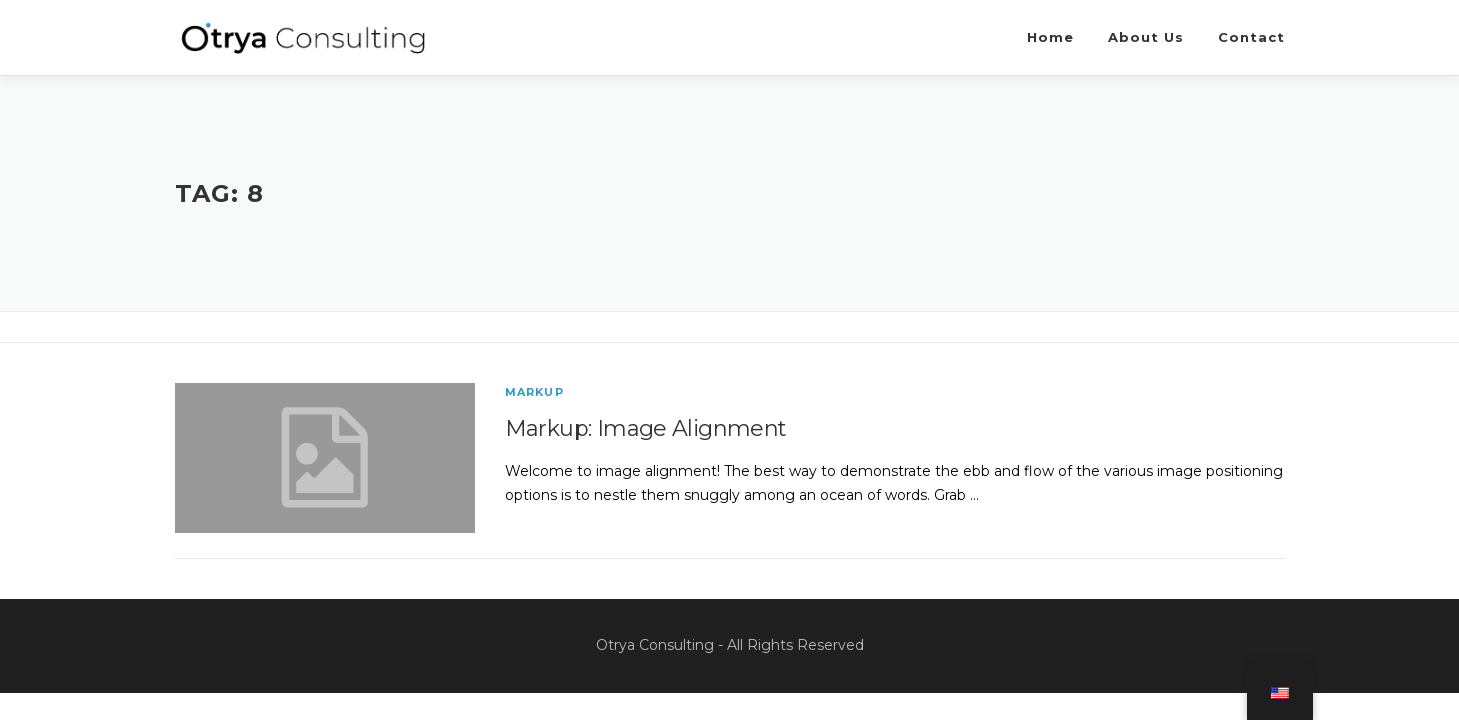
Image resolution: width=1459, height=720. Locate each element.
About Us (1146, 37)
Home (1050, 37)
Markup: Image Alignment (646, 428)
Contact (1251, 37)
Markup (534, 392)
